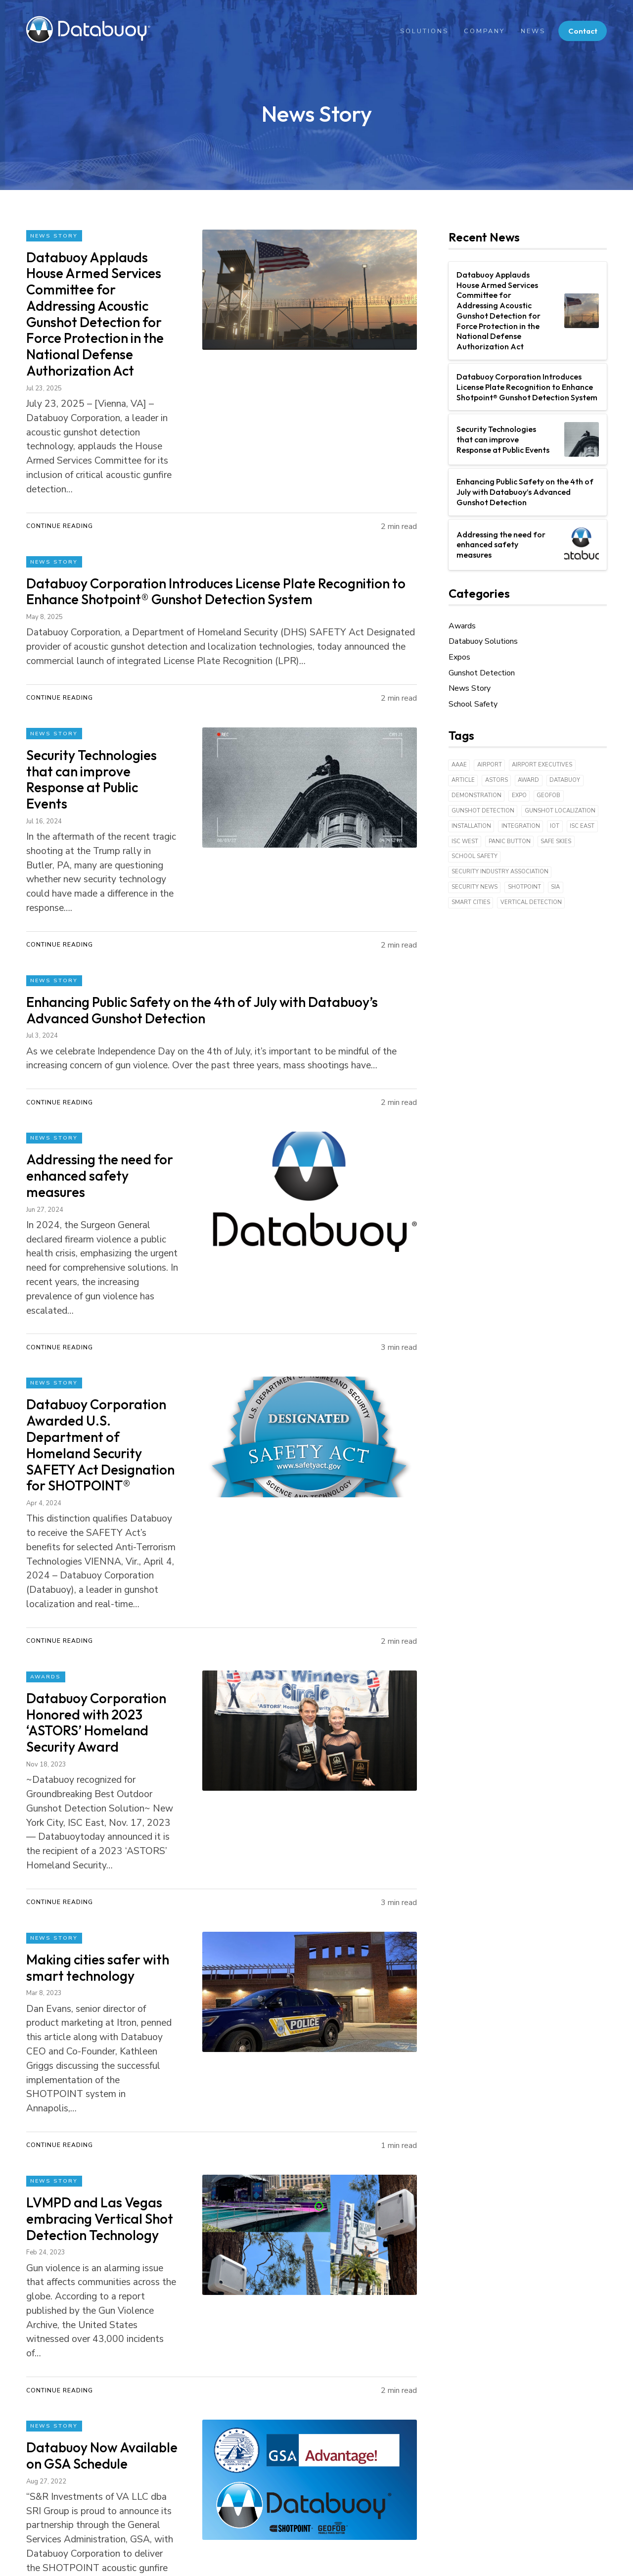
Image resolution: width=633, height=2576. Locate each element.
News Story (54, 235)
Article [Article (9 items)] (463, 780)
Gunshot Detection (482, 673)
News (528, 31)
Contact (580, 31)
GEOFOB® (181, 2414)
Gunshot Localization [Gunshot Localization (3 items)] (560, 810)
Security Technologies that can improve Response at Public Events (502, 439)
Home (36, 2397)
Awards (46, 1422)
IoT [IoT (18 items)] (554, 826)
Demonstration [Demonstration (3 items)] (476, 795)
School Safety (473, 704)
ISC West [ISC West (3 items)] (465, 841)
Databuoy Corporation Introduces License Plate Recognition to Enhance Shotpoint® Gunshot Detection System (526, 387)
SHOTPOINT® (189, 2397)
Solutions (420, 31)
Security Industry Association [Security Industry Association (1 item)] (500, 871)
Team (95, 2414)
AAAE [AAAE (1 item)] (459, 764)
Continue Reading (60, 439)
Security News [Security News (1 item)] (474, 887)
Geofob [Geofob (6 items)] (548, 795)
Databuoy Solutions (483, 641)
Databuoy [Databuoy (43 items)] (564, 780)
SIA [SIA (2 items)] (555, 887)
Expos (459, 657)
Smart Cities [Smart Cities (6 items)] (471, 902)
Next (86, 2219)
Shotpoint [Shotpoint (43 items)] (524, 887)
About (96, 2397)
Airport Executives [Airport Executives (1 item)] (542, 764)
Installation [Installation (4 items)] (471, 826)
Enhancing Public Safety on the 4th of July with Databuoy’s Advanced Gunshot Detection (524, 492)
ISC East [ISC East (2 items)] (582, 826)
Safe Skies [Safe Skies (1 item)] (556, 841)
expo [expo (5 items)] (519, 795)
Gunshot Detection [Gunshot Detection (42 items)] (483, 810)
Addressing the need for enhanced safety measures (500, 544)
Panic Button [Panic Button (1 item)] (510, 841)
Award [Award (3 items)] (528, 780)
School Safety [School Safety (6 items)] (474, 856)
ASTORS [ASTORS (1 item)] (496, 780)
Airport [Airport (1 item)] (489, 764)
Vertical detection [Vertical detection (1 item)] (531, 902)
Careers (98, 2447)
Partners (100, 2430)
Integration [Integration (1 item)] (520, 826)
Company (479, 31)
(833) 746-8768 (292, 2500)
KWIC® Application (196, 2430)
